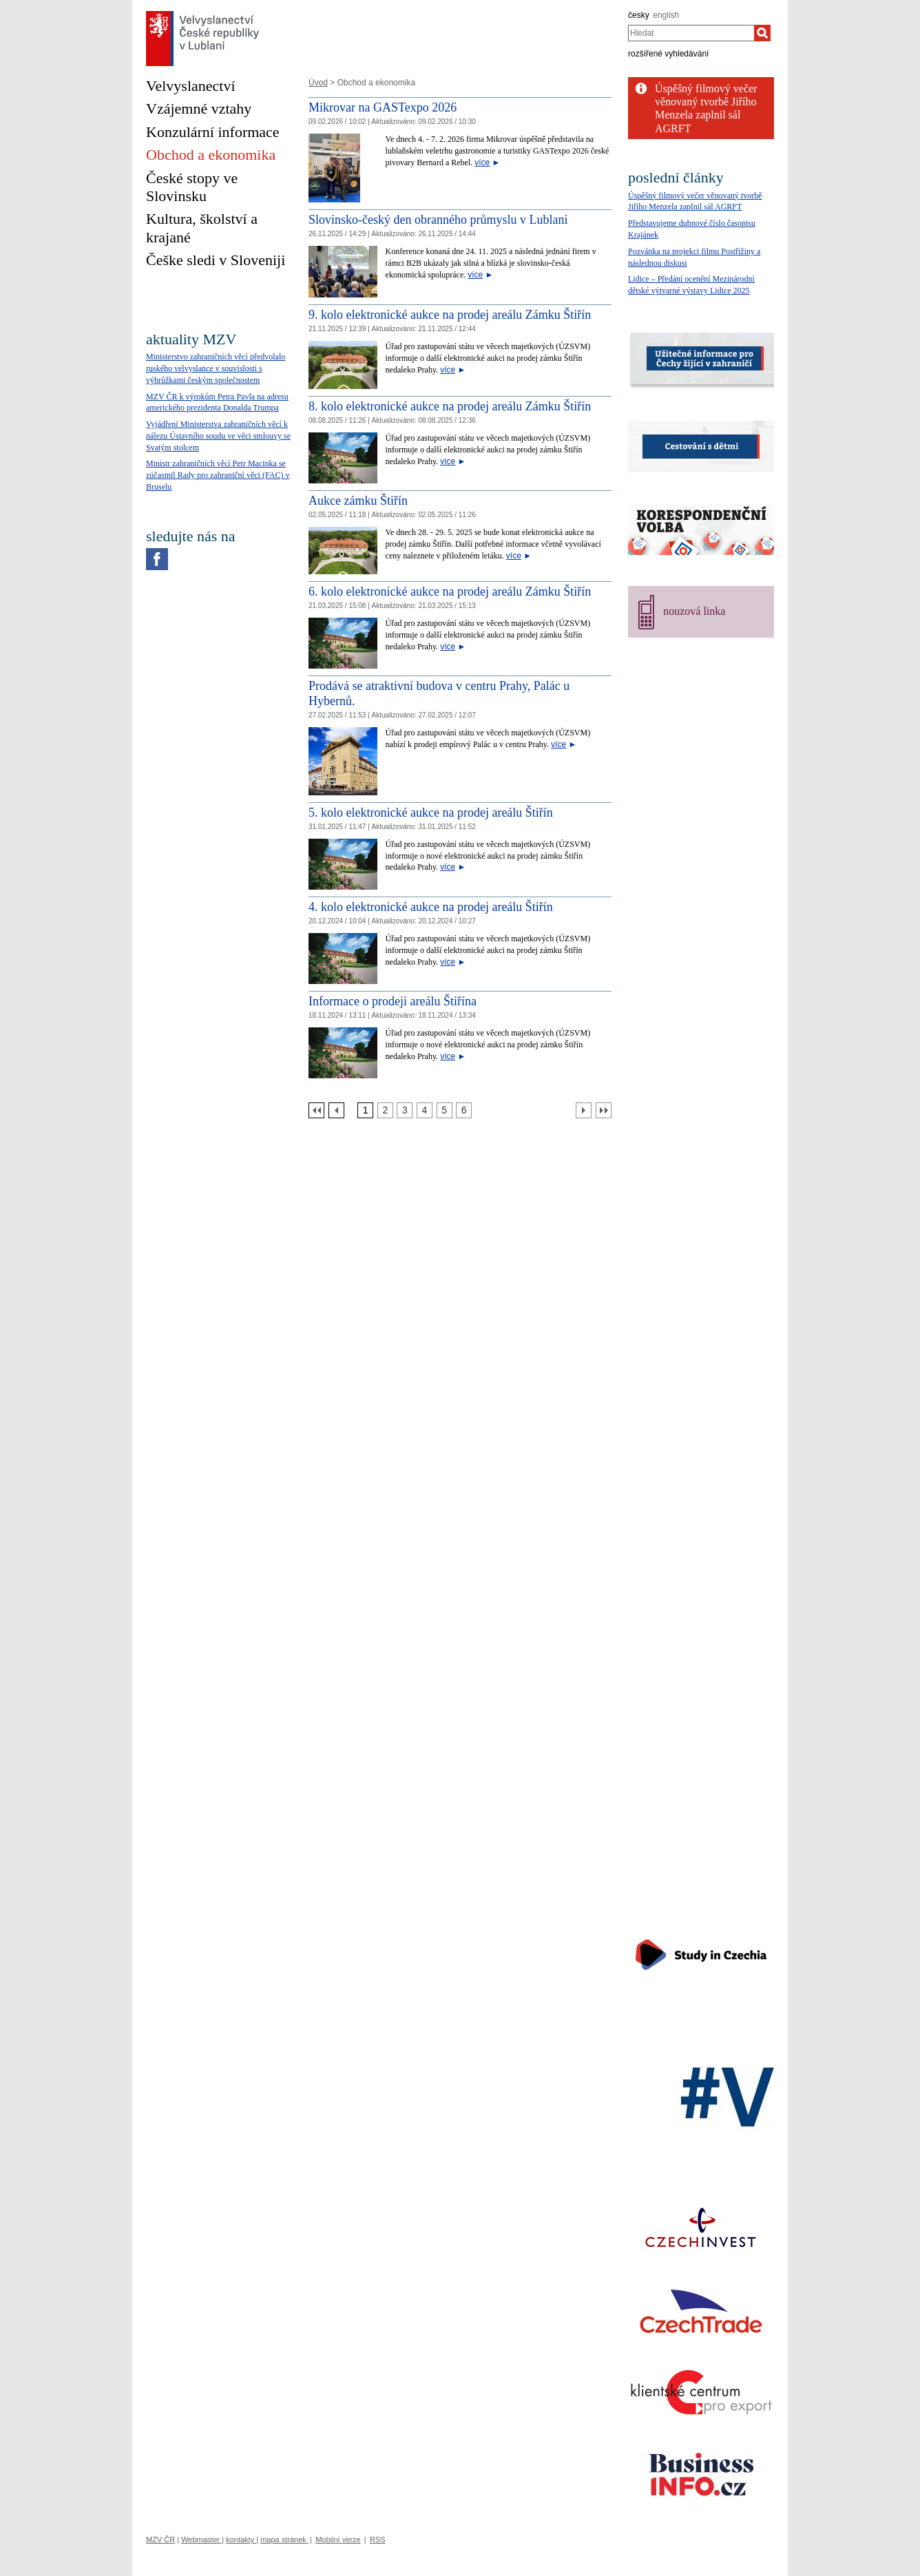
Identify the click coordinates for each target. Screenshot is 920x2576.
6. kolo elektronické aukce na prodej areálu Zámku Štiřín (450, 591)
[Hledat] (762, 33)
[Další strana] (584, 1110)
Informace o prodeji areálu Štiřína (393, 1001)
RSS (378, 2539)
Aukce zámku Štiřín (358, 500)
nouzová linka (694, 611)
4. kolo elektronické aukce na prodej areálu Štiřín (431, 907)
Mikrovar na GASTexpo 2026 (383, 107)
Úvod (318, 82)
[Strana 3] (404, 1110)
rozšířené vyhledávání (668, 54)
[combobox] (691, 33)
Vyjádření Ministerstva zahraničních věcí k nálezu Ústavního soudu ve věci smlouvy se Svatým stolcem (218, 435)
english (666, 15)
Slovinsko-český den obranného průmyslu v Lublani (438, 220)
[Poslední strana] (603, 1110)
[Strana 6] (464, 1110)
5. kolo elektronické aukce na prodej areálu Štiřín (431, 812)
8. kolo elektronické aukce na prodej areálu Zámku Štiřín (450, 406)
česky (638, 15)
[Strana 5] (444, 1110)
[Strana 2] (385, 1110)
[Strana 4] (424, 1110)
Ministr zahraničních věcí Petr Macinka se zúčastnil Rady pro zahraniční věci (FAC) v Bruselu (217, 475)
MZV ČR (160, 2539)
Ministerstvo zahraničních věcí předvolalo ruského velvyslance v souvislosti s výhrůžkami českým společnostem (215, 368)
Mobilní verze (337, 2539)
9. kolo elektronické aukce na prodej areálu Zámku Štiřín (450, 315)
